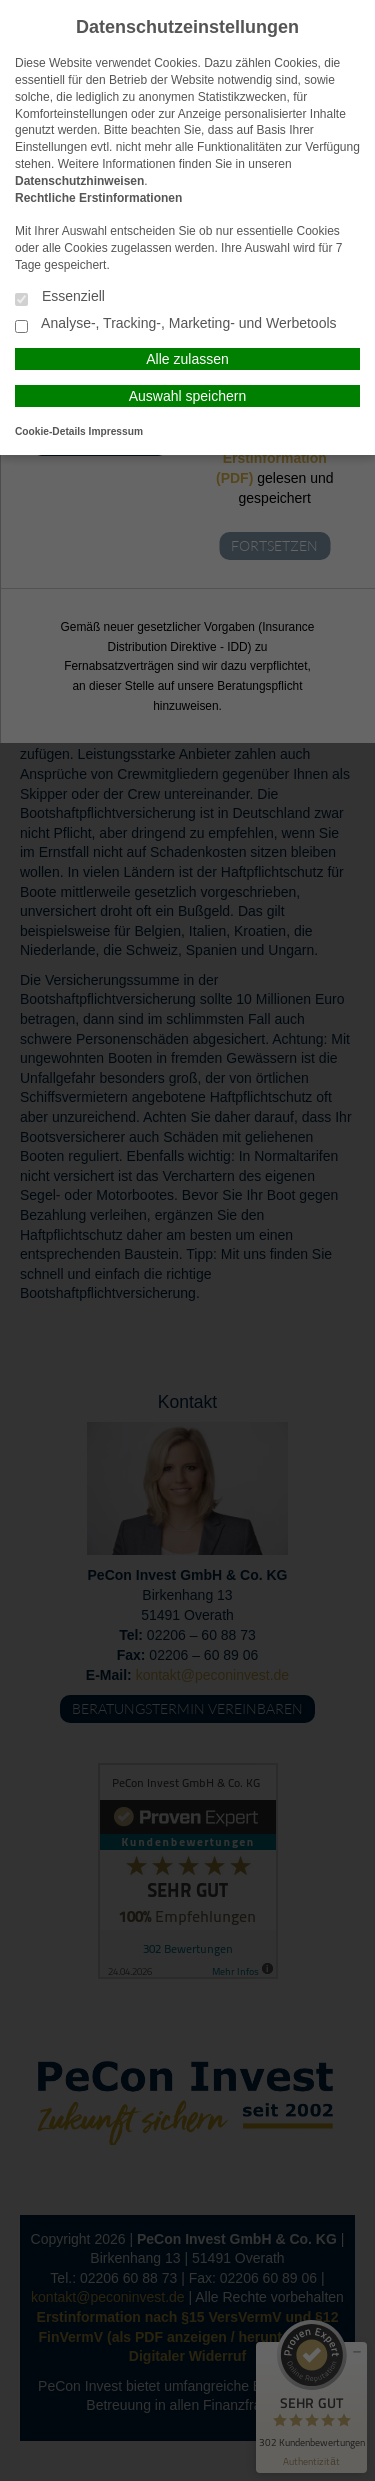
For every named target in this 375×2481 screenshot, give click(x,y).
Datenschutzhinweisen (79, 181)
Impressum (116, 431)
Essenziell (60, 297)
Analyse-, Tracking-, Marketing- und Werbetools (176, 324)
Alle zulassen (187, 359)
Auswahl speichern (188, 396)
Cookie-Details (50, 431)
